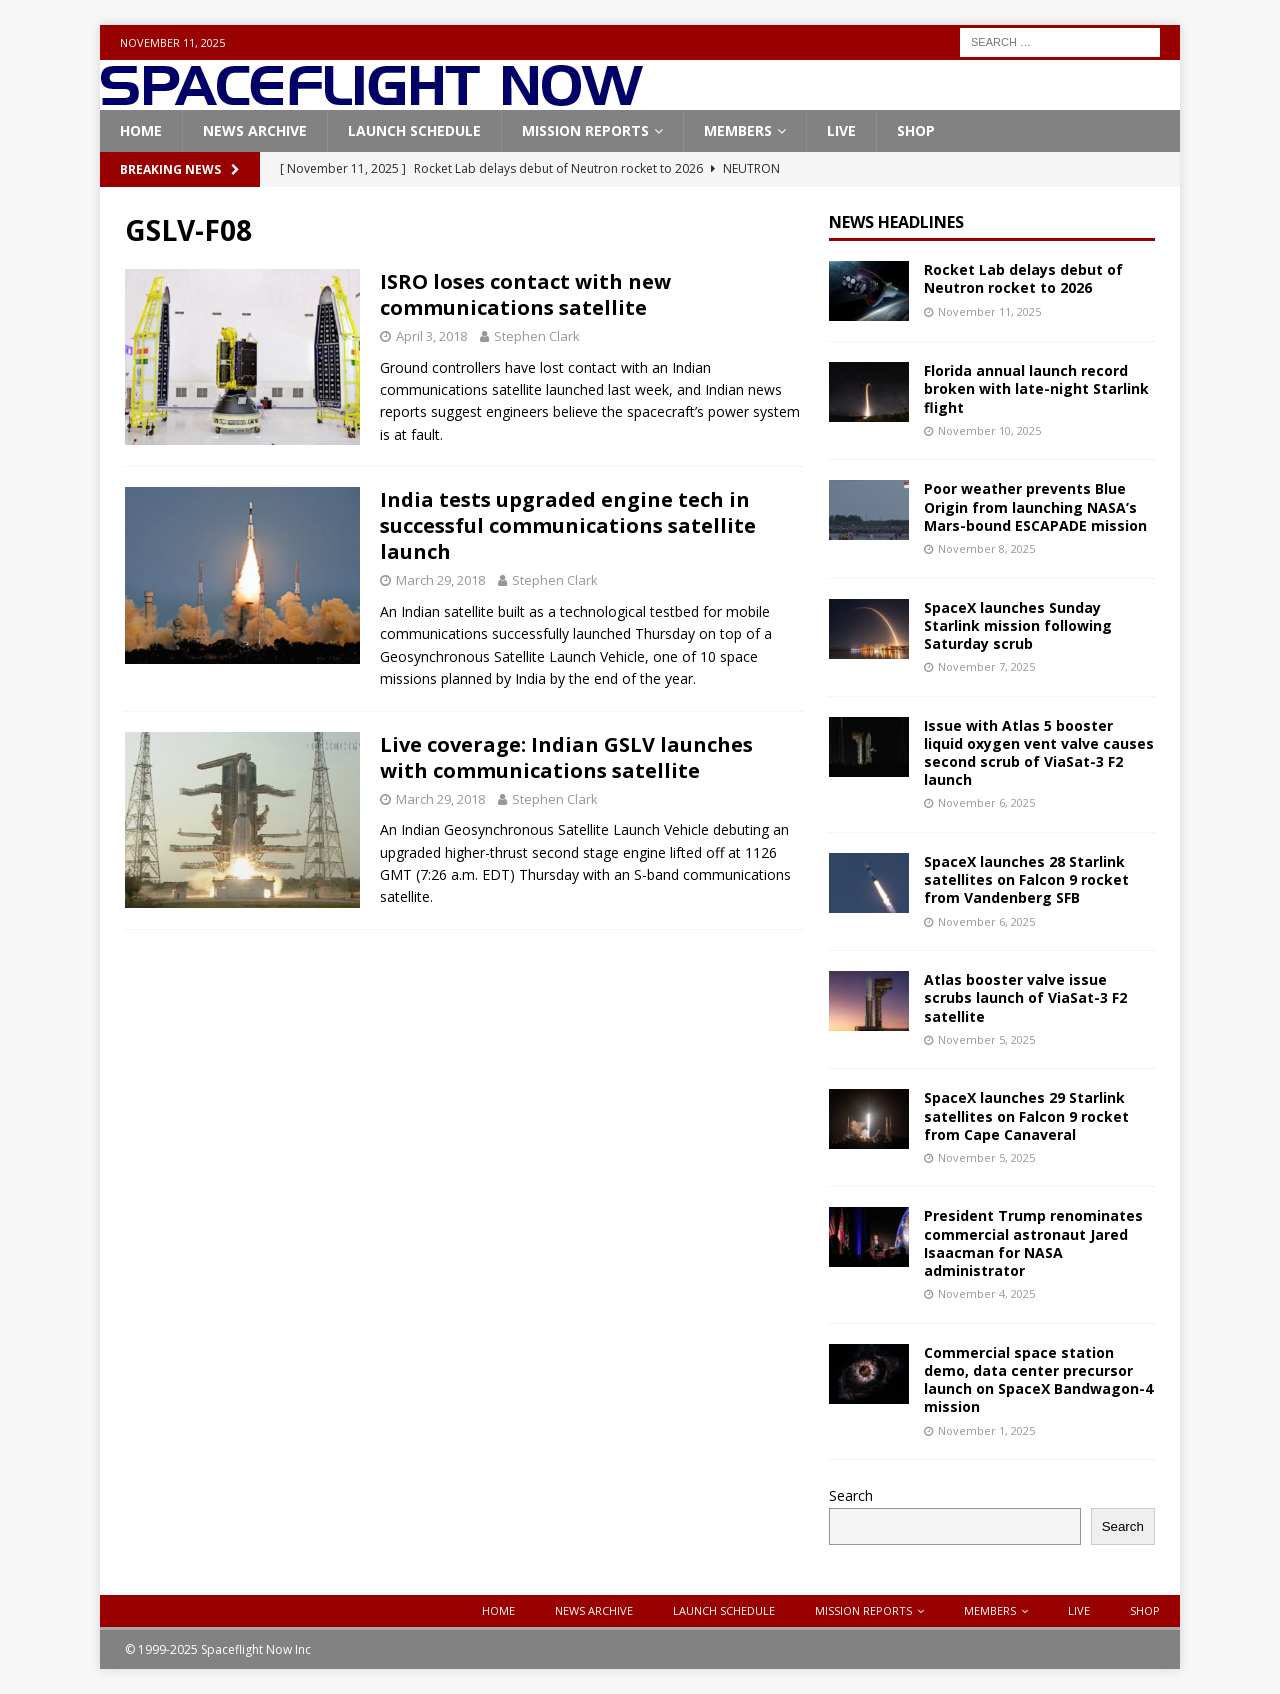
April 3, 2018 (431, 336)
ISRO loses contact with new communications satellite (525, 294)
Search (851, 1495)
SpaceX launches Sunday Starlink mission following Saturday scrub (1018, 625)
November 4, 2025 (986, 1293)
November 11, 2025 (989, 311)
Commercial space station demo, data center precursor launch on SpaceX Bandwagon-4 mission (1038, 1380)
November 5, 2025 (986, 1039)
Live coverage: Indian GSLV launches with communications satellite (566, 757)
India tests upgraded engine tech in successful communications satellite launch (568, 525)
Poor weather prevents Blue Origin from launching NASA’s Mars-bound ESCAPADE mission (1035, 506)
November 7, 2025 (986, 666)
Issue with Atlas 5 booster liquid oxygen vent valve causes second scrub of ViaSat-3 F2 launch (1039, 753)
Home (141, 130)
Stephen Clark (537, 336)
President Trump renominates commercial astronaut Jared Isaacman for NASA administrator (1033, 1243)
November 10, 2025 (989, 430)
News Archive (255, 130)
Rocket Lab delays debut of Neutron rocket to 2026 (1023, 278)
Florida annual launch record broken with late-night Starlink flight (1036, 388)
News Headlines (896, 222)
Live (841, 130)
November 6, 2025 (986, 802)
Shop (916, 130)
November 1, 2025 (986, 1430)
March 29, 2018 (440, 580)
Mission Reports (585, 130)
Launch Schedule (414, 130)
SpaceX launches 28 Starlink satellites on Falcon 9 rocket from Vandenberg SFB (1026, 879)
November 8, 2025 (986, 548)
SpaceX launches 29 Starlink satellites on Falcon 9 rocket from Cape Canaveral (1026, 1115)
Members (738, 130)
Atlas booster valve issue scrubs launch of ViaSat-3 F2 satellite (1025, 997)
